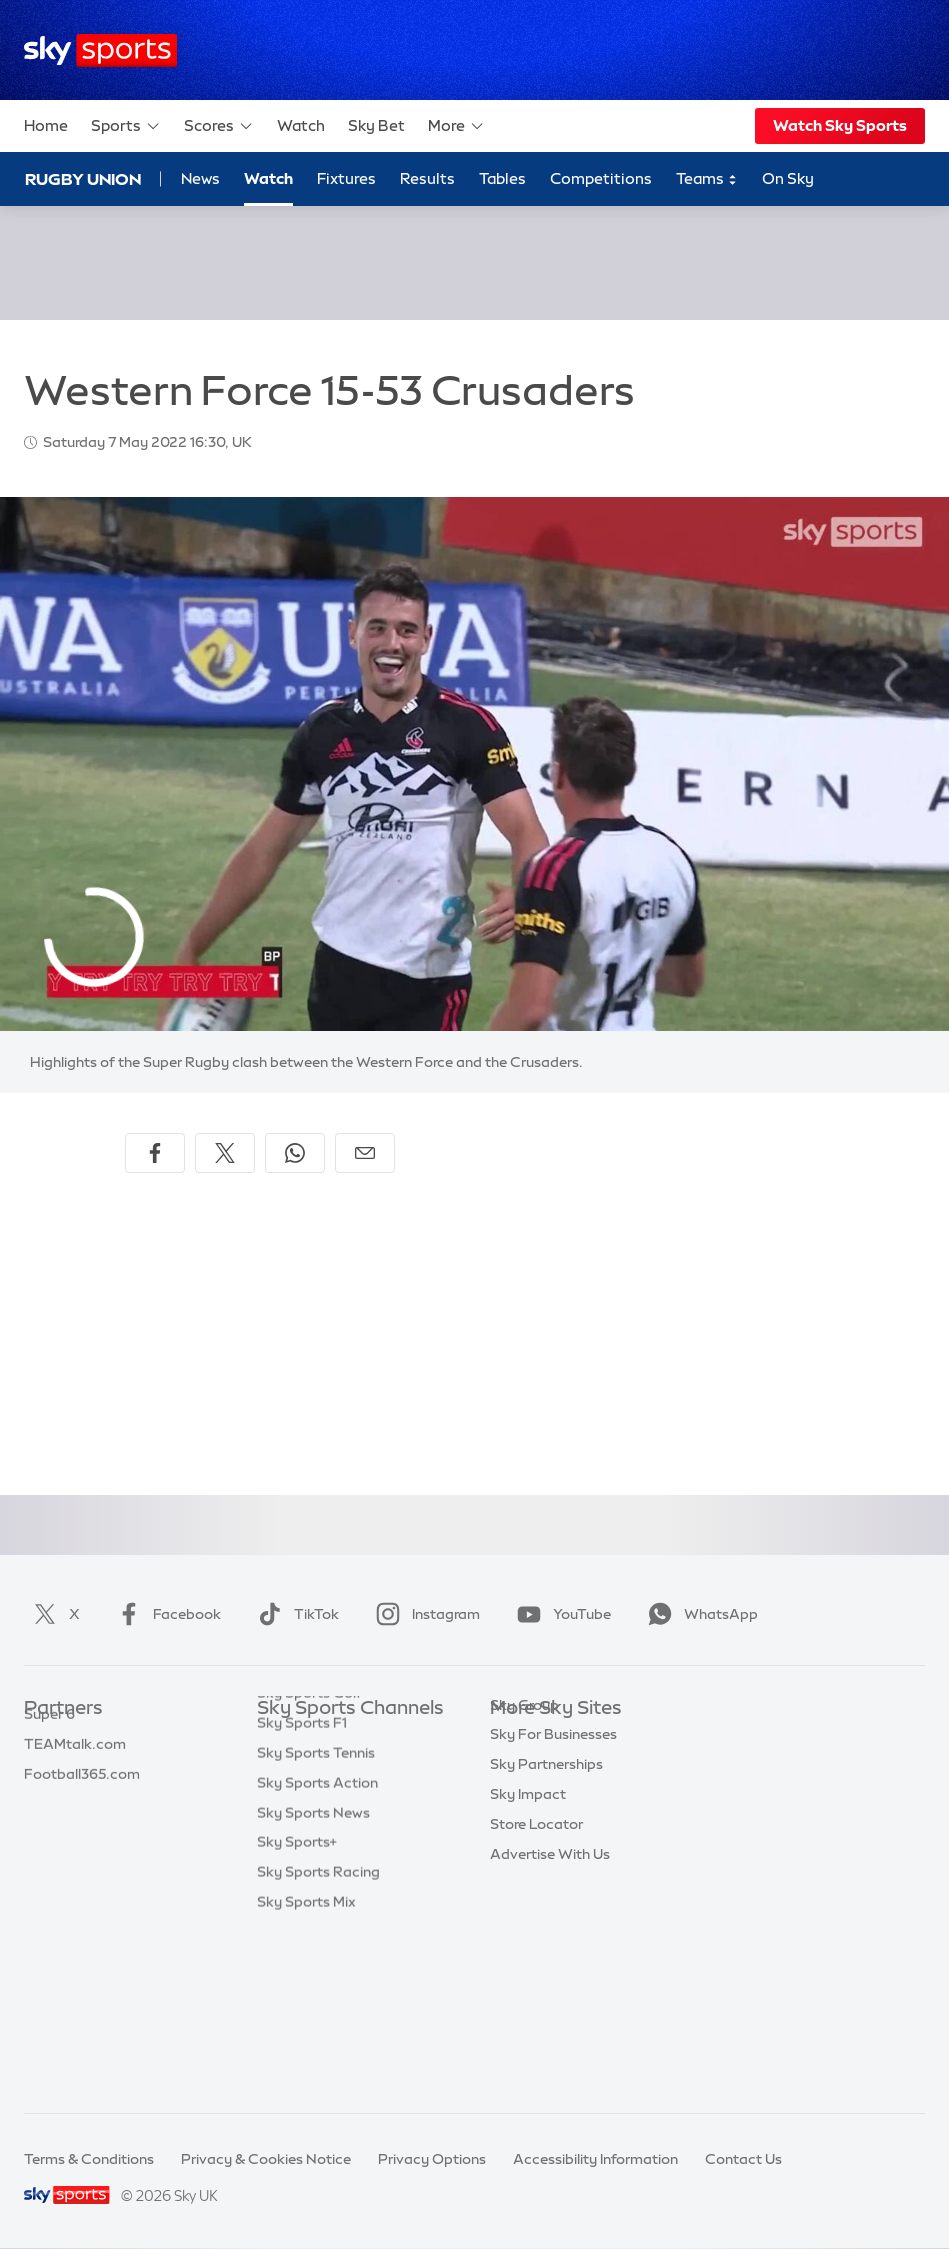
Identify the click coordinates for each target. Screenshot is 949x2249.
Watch (301, 125)
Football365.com (82, 1829)
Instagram (424, 1614)
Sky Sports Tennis (316, 1918)
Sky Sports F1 (302, 1888)
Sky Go (514, 1799)
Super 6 (49, 1769)
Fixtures (346, 178)
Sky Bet (376, 125)
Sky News (522, 1769)
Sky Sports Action (317, 1948)
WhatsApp (699, 1614)
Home (46, 125)
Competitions (601, 178)
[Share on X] (225, 1153)
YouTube (560, 1614)
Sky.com (519, 1739)
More (456, 126)
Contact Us (743, 2159)
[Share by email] (365, 1153)
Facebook (165, 1614)
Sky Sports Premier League (347, 1769)
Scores (219, 126)
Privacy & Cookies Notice (266, 2159)
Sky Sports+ (297, 2007)
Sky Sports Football (323, 1799)
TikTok (294, 1614)
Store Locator (536, 1948)
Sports (126, 126)
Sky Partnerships (546, 1888)
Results (427, 178)
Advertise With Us (550, 1978)
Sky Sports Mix (306, 2067)
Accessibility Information (595, 2159)
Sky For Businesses (553, 1858)
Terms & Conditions (89, 2159)
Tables (502, 178)
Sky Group (524, 1829)
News (200, 178)
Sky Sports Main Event (331, 1739)
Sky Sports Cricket (319, 1829)
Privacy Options (432, 2159)
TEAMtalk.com (75, 1799)
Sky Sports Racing (318, 2037)
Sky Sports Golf (309, 1858)
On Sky (788, 178)
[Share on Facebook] (155, 1153)
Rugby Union (83, 179)
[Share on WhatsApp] (295, 1153)
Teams (707, 179)
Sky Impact (528, 1918)
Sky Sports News (313, 1978)
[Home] (100, 50)
